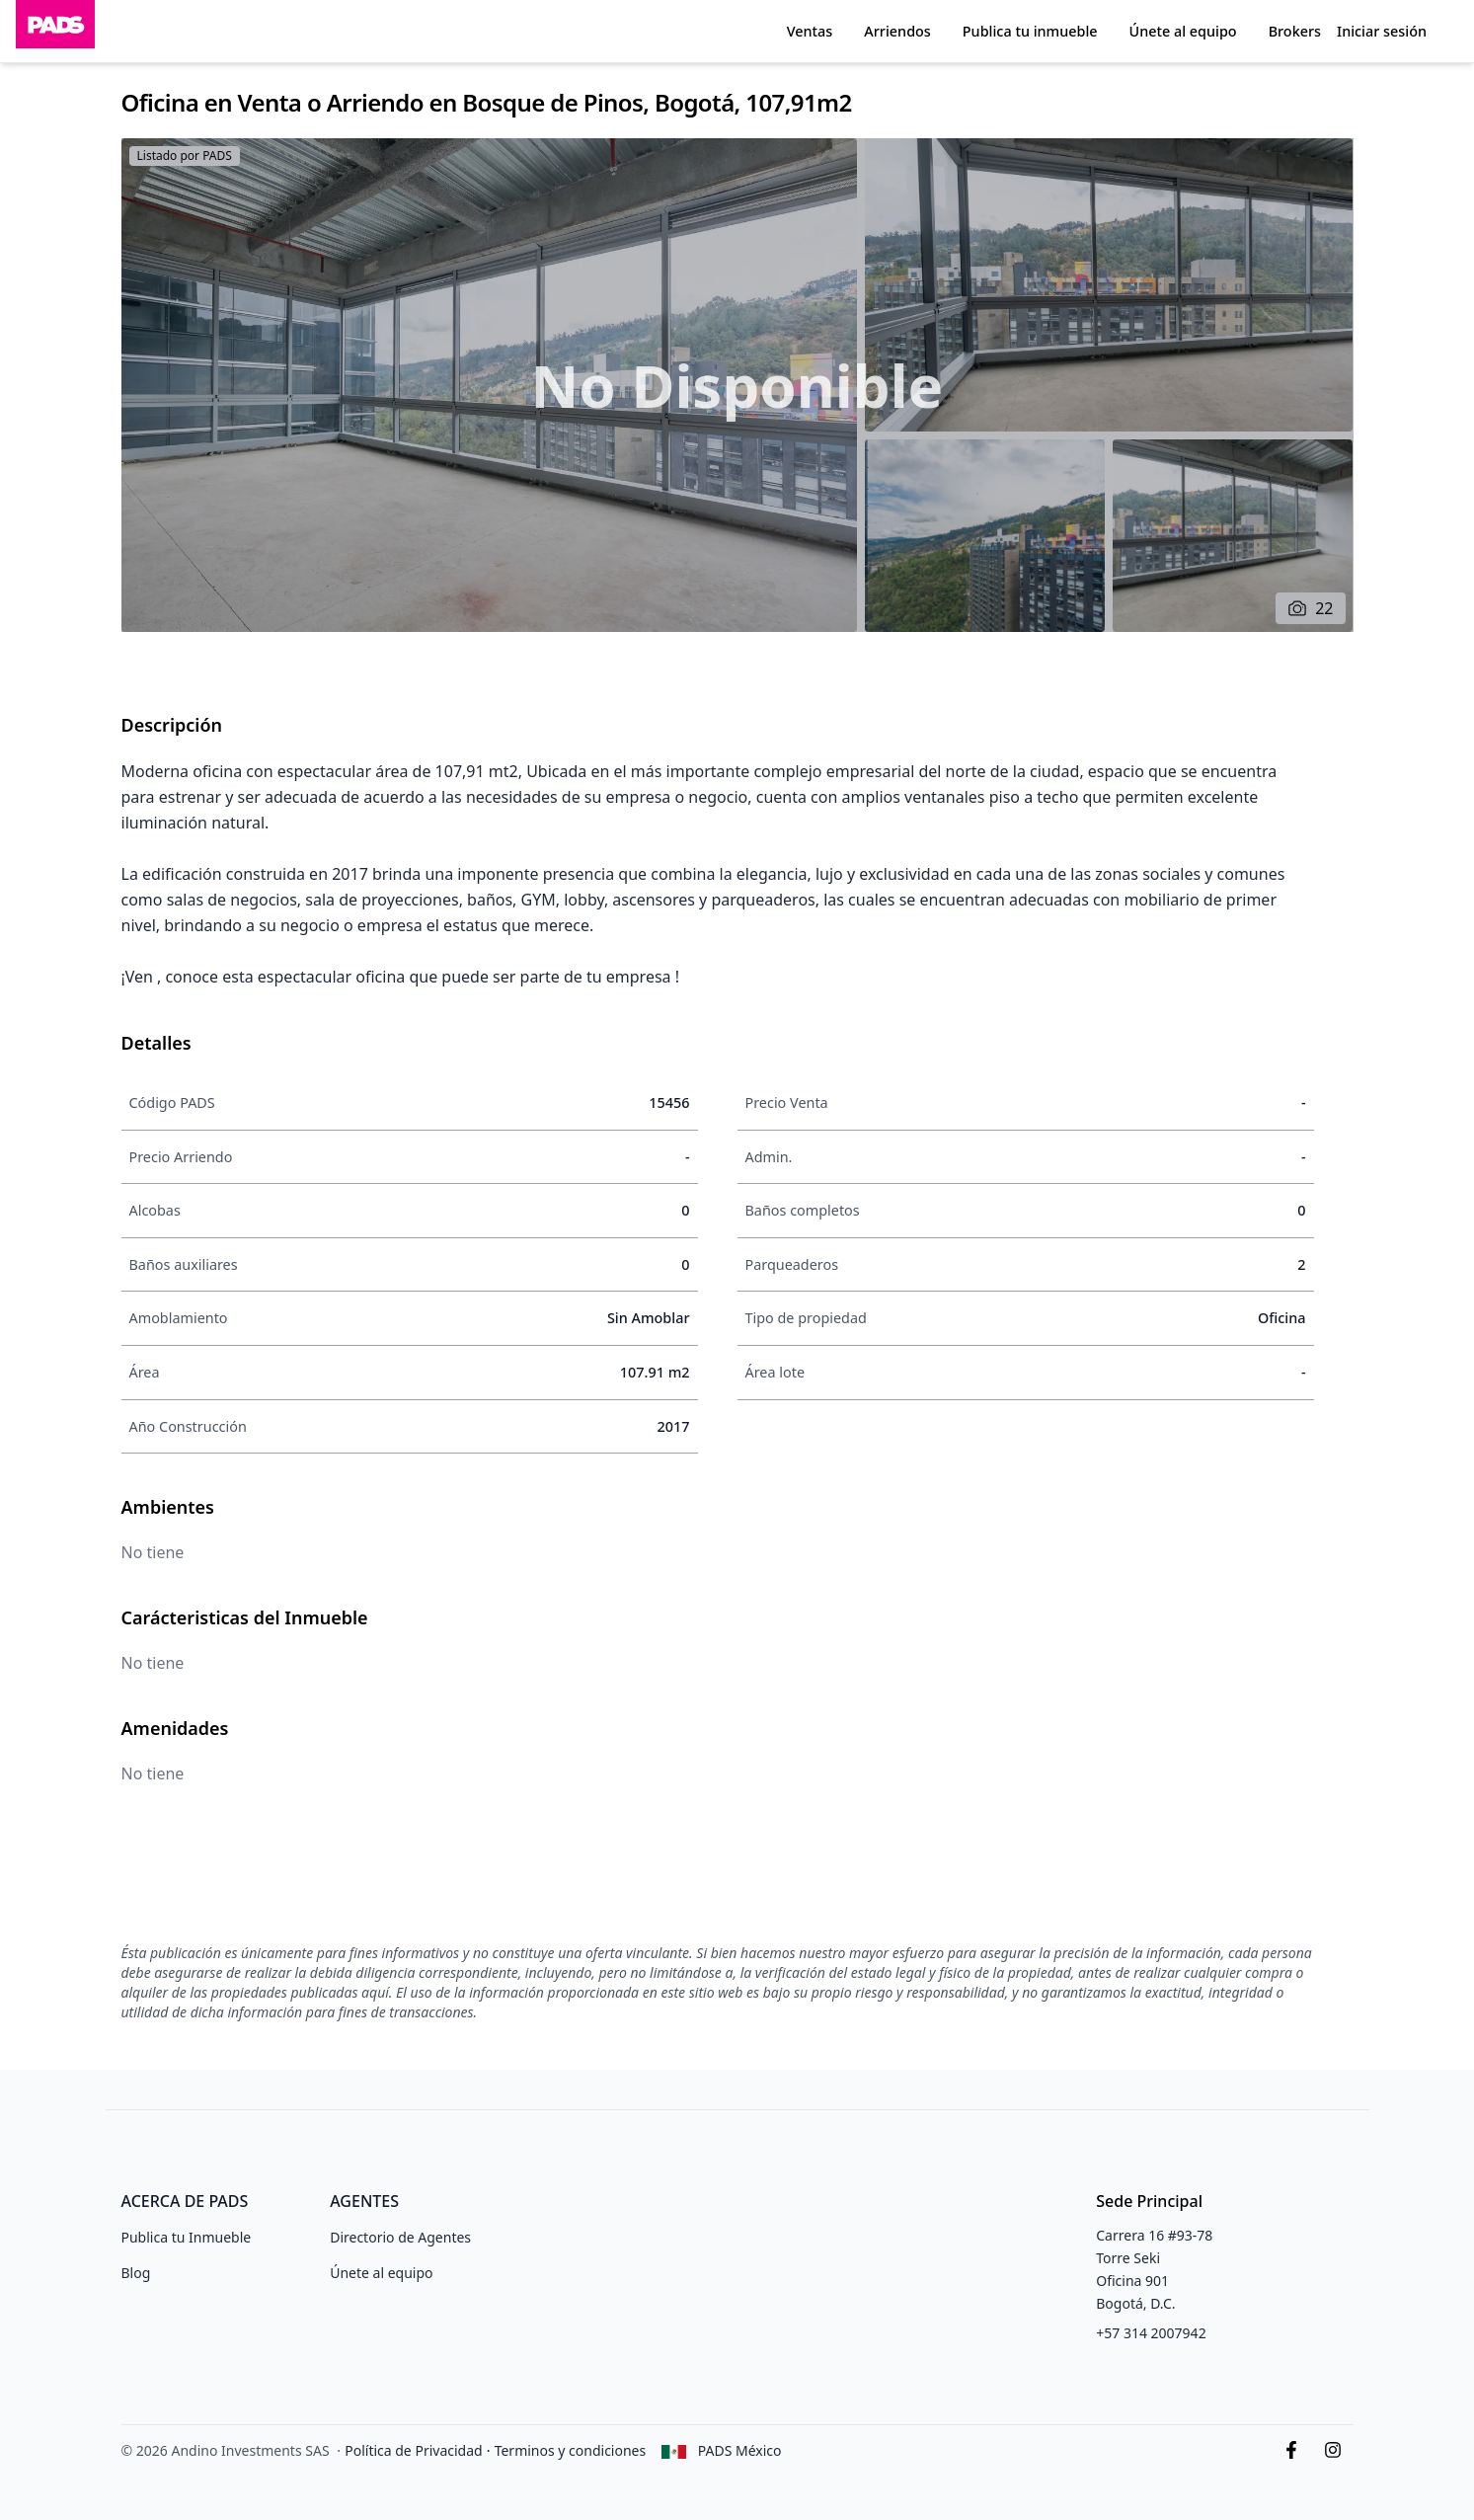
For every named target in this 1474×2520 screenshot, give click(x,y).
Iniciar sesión (1382, 31)
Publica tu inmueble (1030, 31)
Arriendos (897, 31)
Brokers (1295, 31)
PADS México (740, 2450)
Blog (136, 2272)
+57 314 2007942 (1150, 2332)
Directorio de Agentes (400, 2237)
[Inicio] (55, 31)
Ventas (810, 31)
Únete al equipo (1183, 31)
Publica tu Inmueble (186, 2237)
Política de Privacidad (413, 2450)
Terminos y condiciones (571, 2450)
